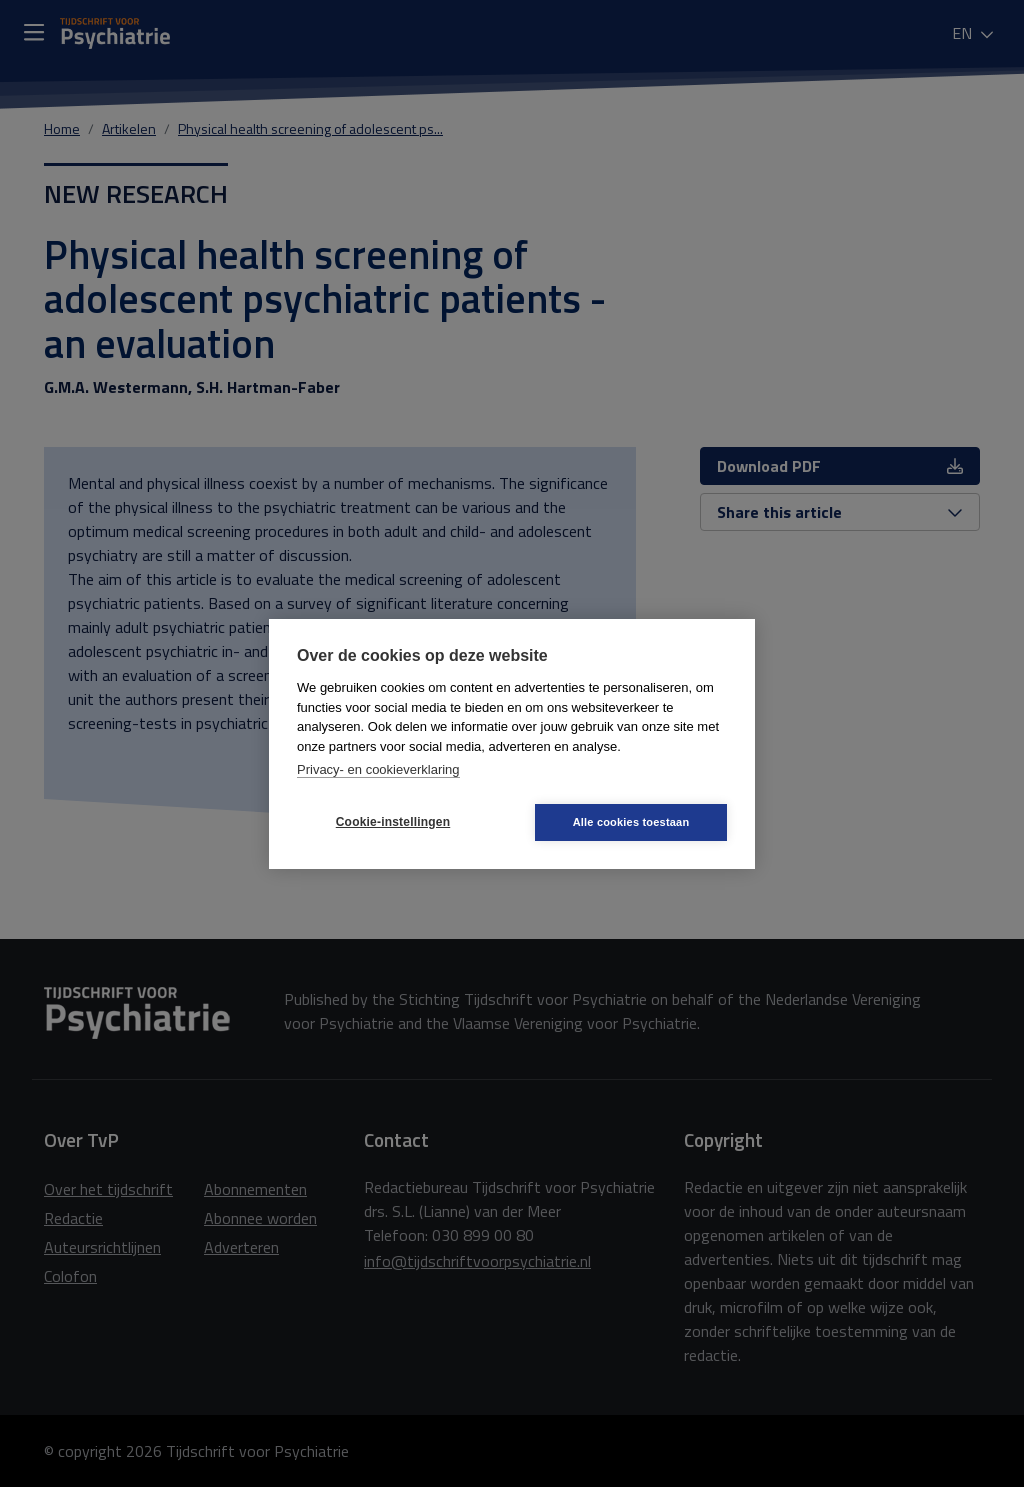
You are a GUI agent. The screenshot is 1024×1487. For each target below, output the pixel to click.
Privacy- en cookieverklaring (378, 769)
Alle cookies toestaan (631, 822)
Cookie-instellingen (393, 822)
